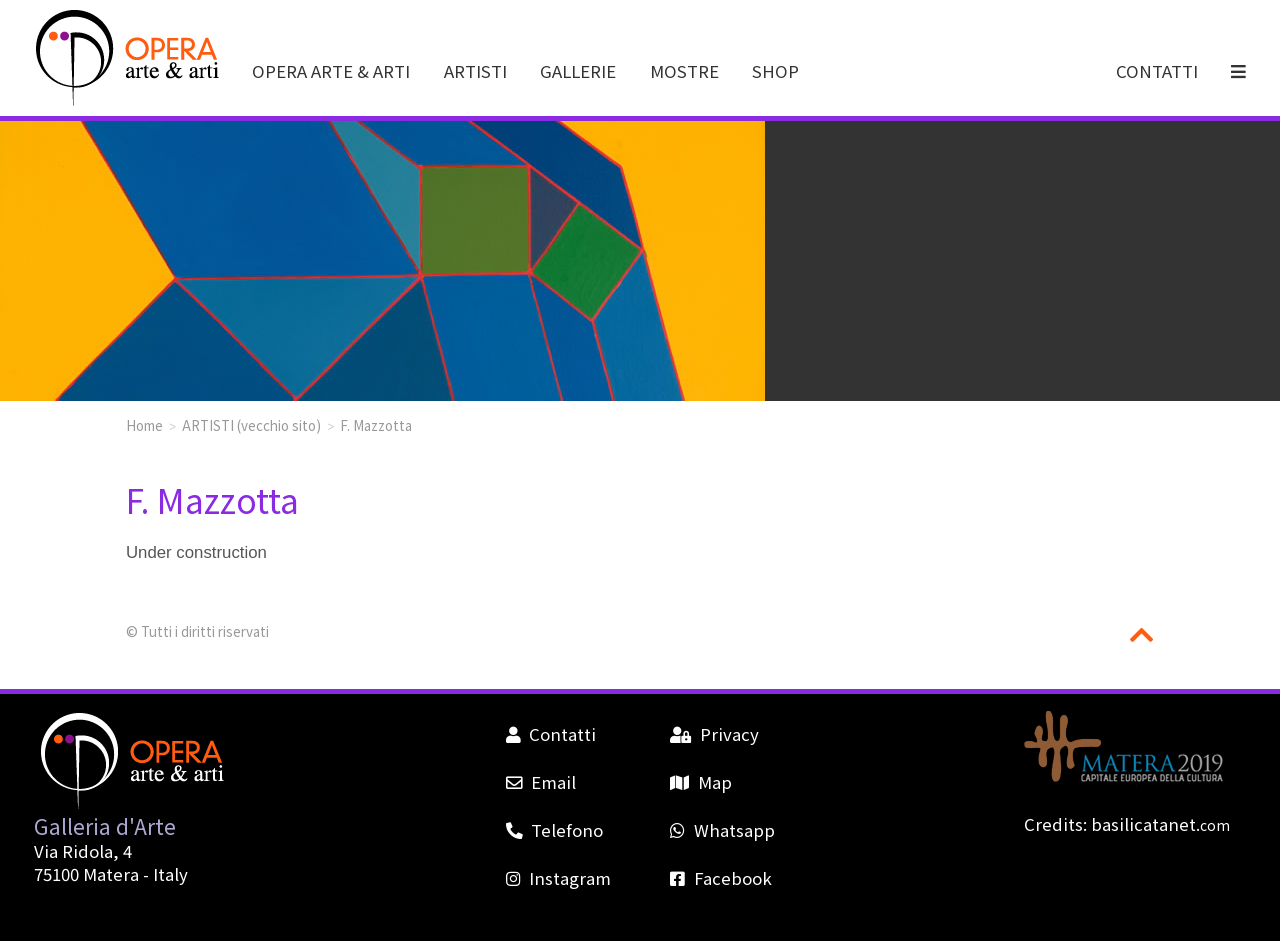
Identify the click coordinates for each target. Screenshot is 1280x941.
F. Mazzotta (376, 425)
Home (144, 425)
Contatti (551, 734)
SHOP (775, 71)
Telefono (554, 830)
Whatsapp (722, 830)
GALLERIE (578, 71)
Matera (111, 874)
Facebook (720, 878)
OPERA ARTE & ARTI (331, 71)
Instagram (558, 878)
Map (700, 782)
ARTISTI (475, 71)
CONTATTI (1157, 71)
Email (541, 782)
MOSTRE (684, 71)
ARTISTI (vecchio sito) (251, 425)
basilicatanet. (1160, 824)
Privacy (714, 734)
